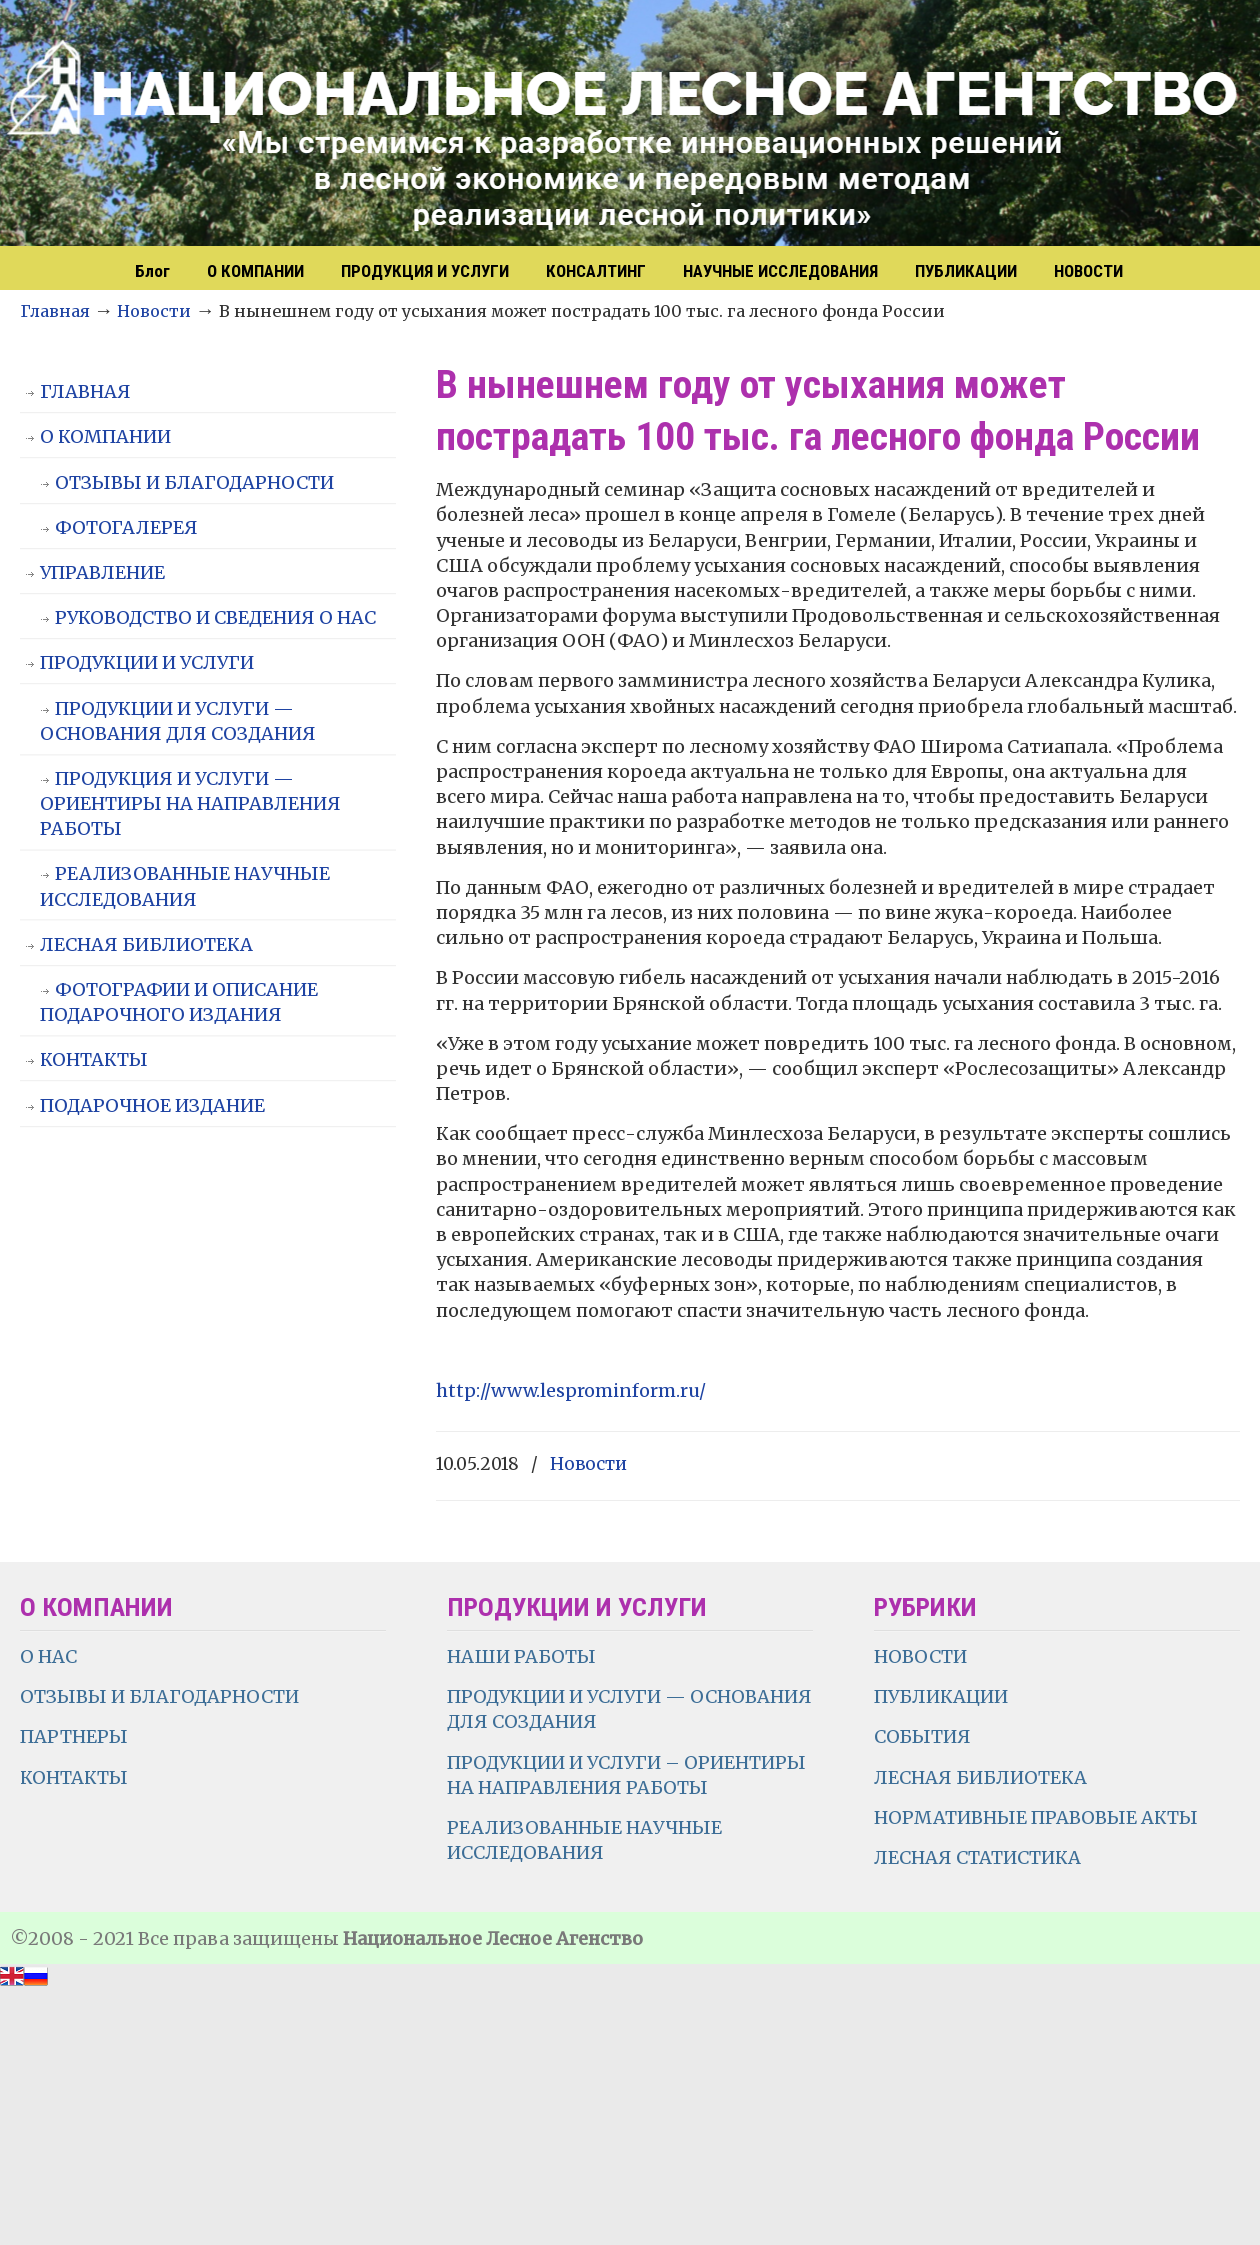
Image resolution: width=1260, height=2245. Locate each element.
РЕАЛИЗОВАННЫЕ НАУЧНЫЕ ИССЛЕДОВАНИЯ (185, 886)
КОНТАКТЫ (94, 1059)
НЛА (640, 125)
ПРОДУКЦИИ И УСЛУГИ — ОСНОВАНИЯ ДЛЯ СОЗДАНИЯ (178, 721)
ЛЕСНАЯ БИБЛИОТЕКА (146, 944)
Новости (154, 311)
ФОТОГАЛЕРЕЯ (126, 527)
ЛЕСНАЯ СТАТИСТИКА (977, 1857)
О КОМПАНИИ (105, 436)
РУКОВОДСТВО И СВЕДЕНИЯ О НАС (215, 617)
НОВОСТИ (920, 1656)
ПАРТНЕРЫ (74, 1736)
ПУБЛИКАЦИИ (941, 1696)
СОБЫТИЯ (922, 1736)
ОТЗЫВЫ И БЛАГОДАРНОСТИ (194, 482)
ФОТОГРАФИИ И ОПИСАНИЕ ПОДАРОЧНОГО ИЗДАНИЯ (179, 1002)
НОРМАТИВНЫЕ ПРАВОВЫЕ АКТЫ (1038, 1817)
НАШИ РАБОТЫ (521, 1656)
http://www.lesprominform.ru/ (571, 1390)
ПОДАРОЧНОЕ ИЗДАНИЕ (152, 1105)
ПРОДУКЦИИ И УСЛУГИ (147, 662)
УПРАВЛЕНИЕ (102, 572)
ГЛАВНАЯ (85, 391)
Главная (55, 311)
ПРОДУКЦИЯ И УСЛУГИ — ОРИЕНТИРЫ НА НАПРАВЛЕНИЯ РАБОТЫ (190, 803)
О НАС (48, 1656)
